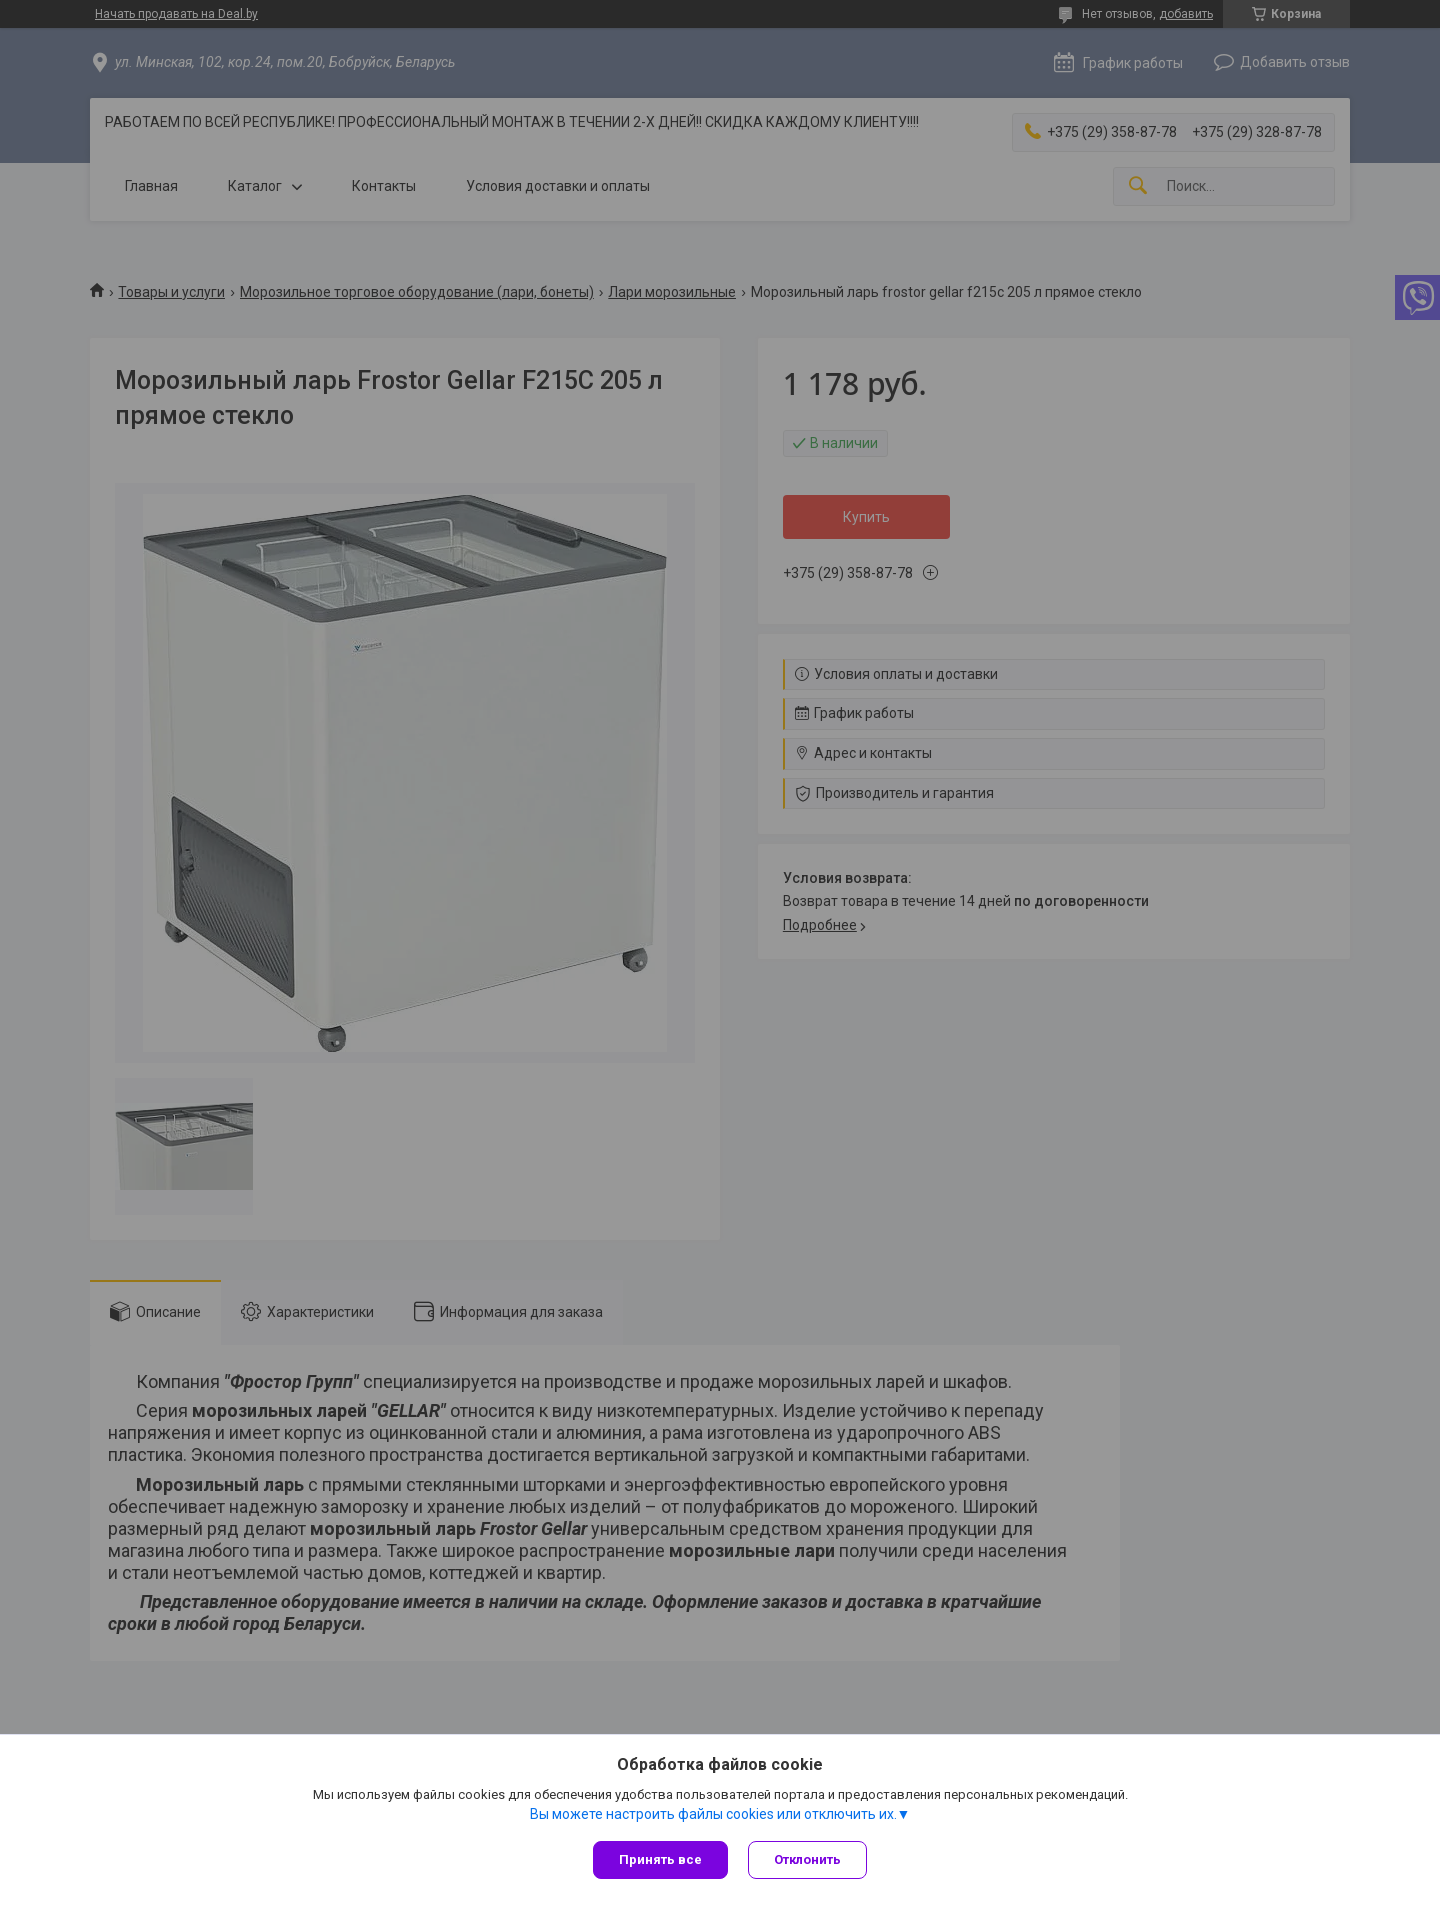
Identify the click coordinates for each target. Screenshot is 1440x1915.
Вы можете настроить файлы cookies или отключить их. (713, 1814)
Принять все (660, 1859)
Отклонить (807, 1859)
